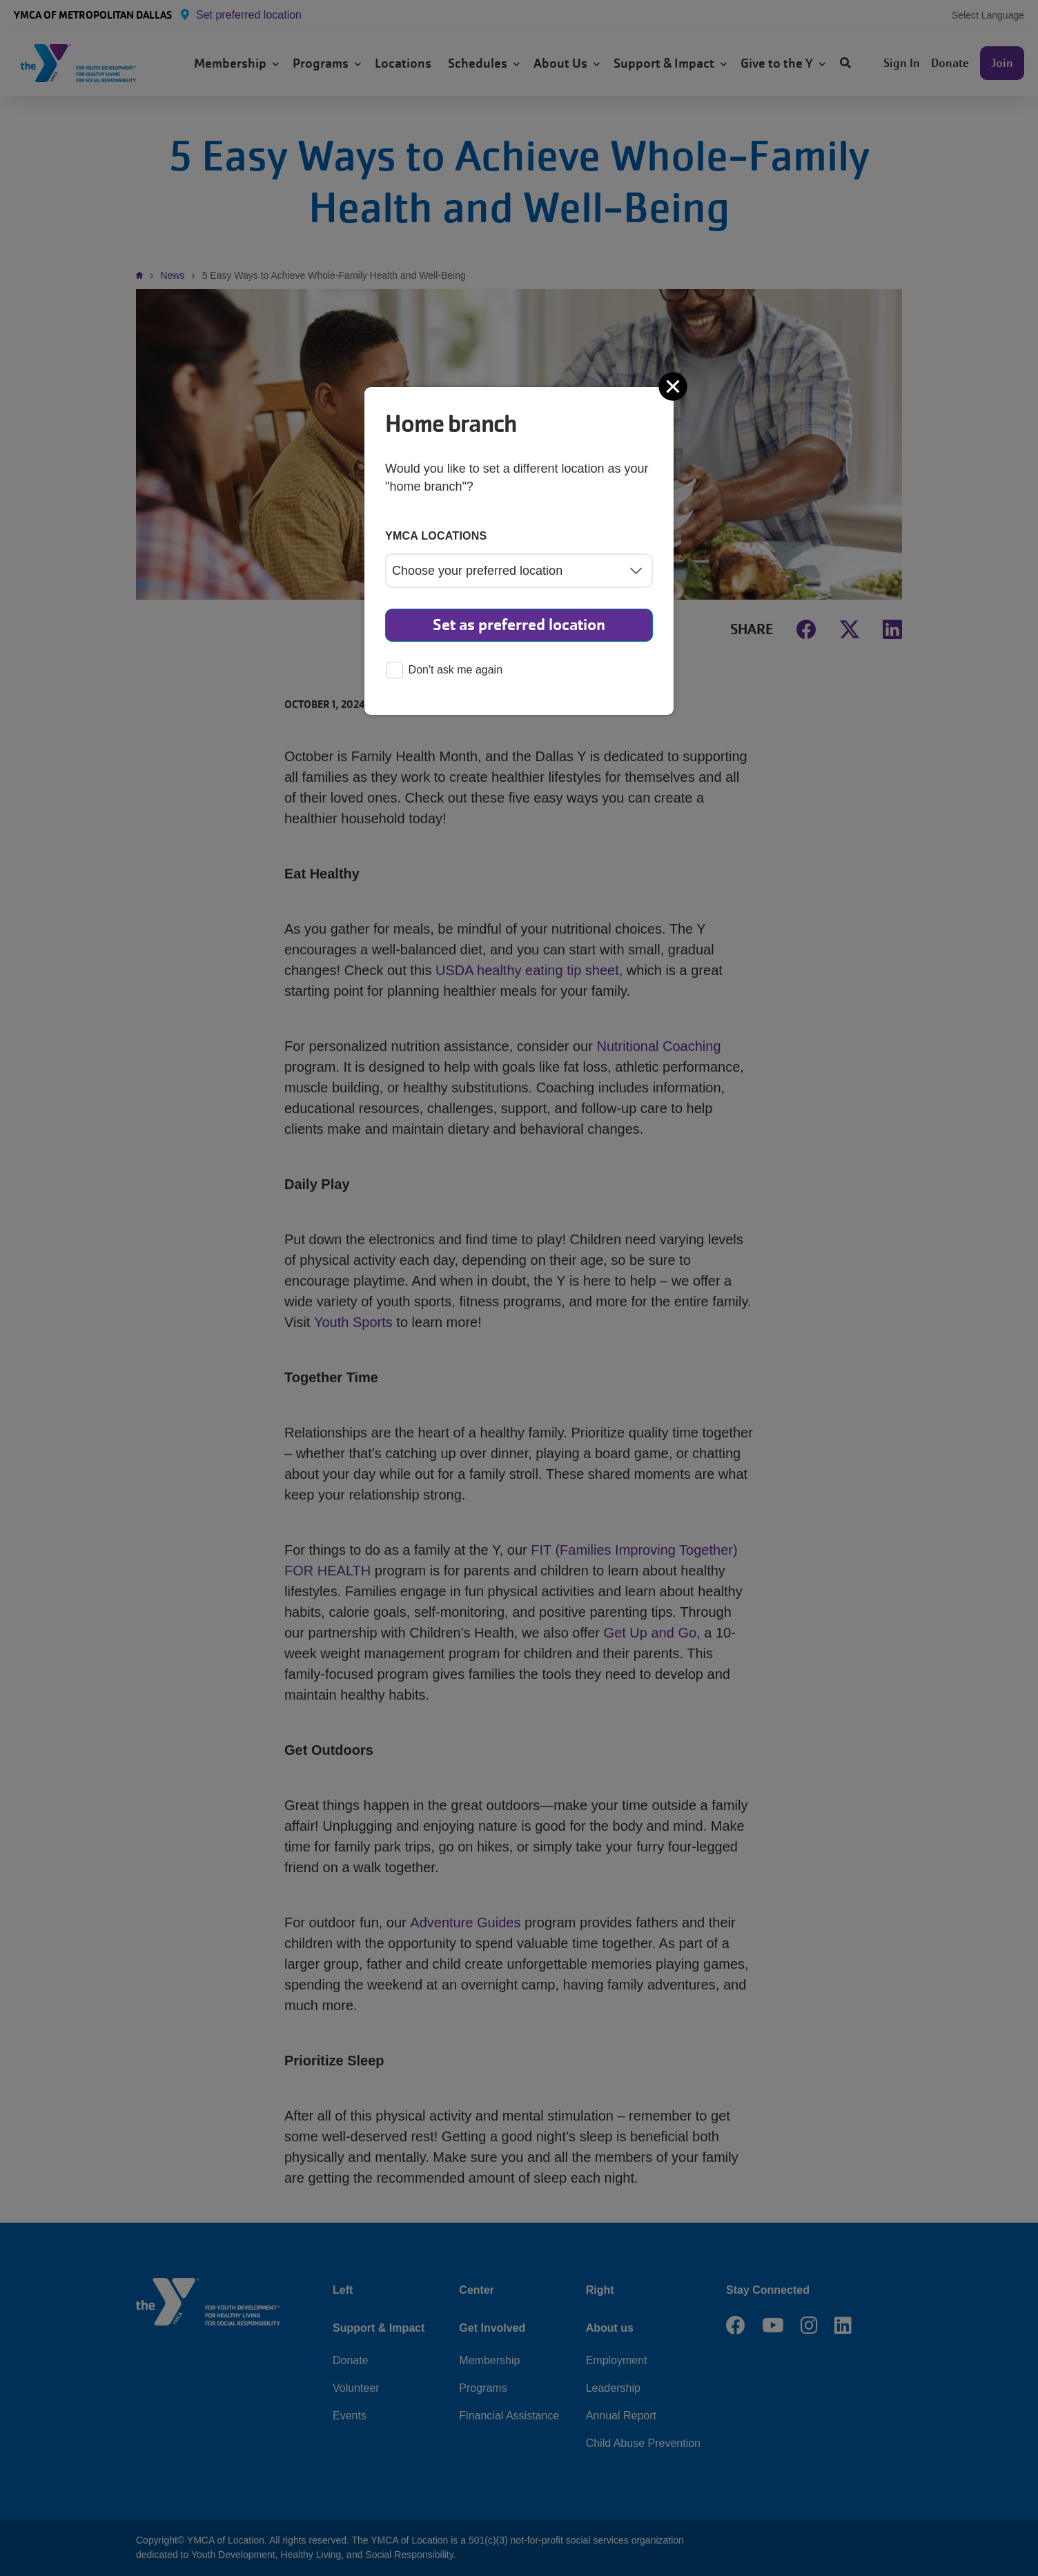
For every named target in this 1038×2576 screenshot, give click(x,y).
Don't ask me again (444, 671)
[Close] (674, 386)
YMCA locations (436, 536)
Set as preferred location (519, 625)
